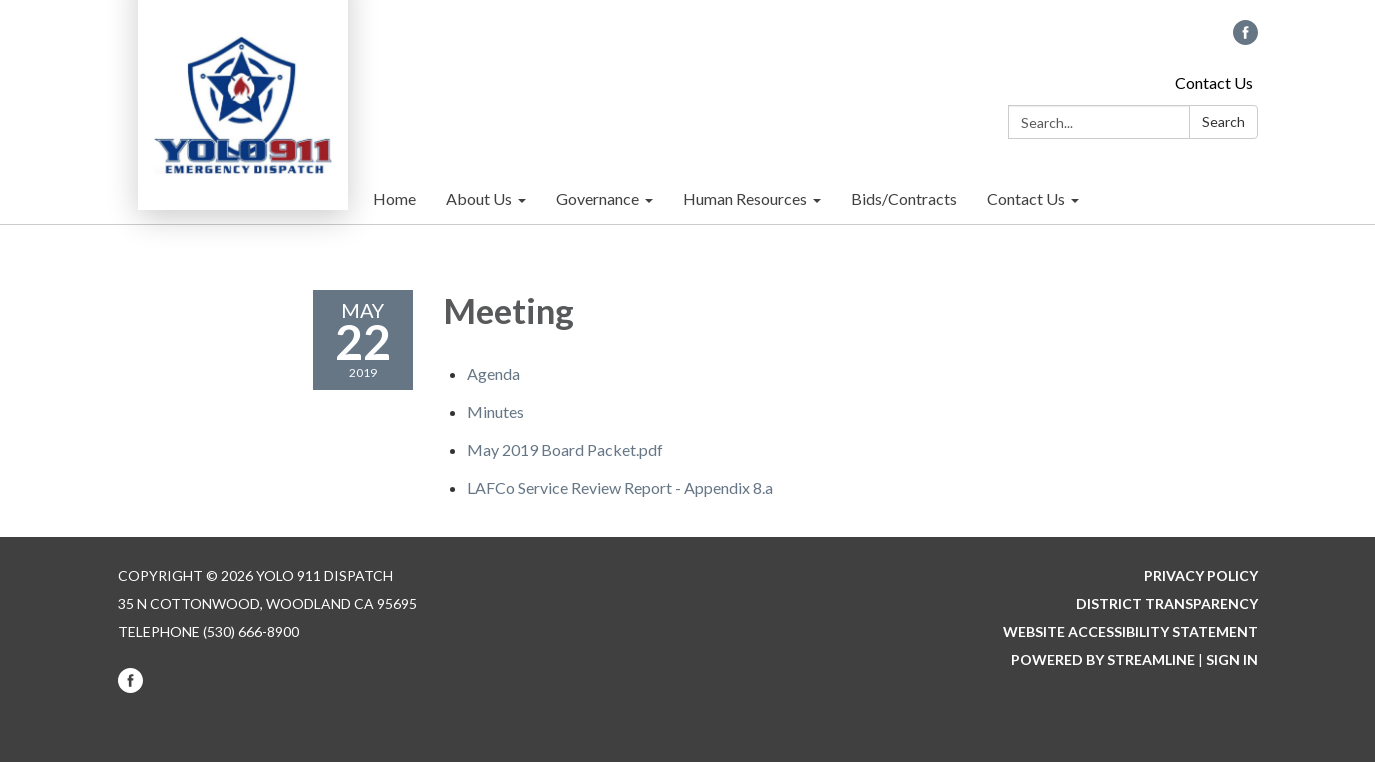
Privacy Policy (1201, 575)
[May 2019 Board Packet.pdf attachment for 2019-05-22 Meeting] (565, 449)
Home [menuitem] (394, 198)
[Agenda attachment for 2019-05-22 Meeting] (493, 373)
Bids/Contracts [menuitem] (904, 198)
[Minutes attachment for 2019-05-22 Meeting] (495, 411)
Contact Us (1214, 82)
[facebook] (1245, 38)
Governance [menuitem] (597, 198)
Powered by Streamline (1103, 659)
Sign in (1232, 659)
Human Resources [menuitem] (745, 198)
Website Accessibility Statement (1130, 631)
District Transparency (1167, 603)
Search (1223, 121)
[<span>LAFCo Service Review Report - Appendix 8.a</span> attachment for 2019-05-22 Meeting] (620, 487)
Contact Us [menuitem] (1026, 198)
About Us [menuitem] (479, 198)
